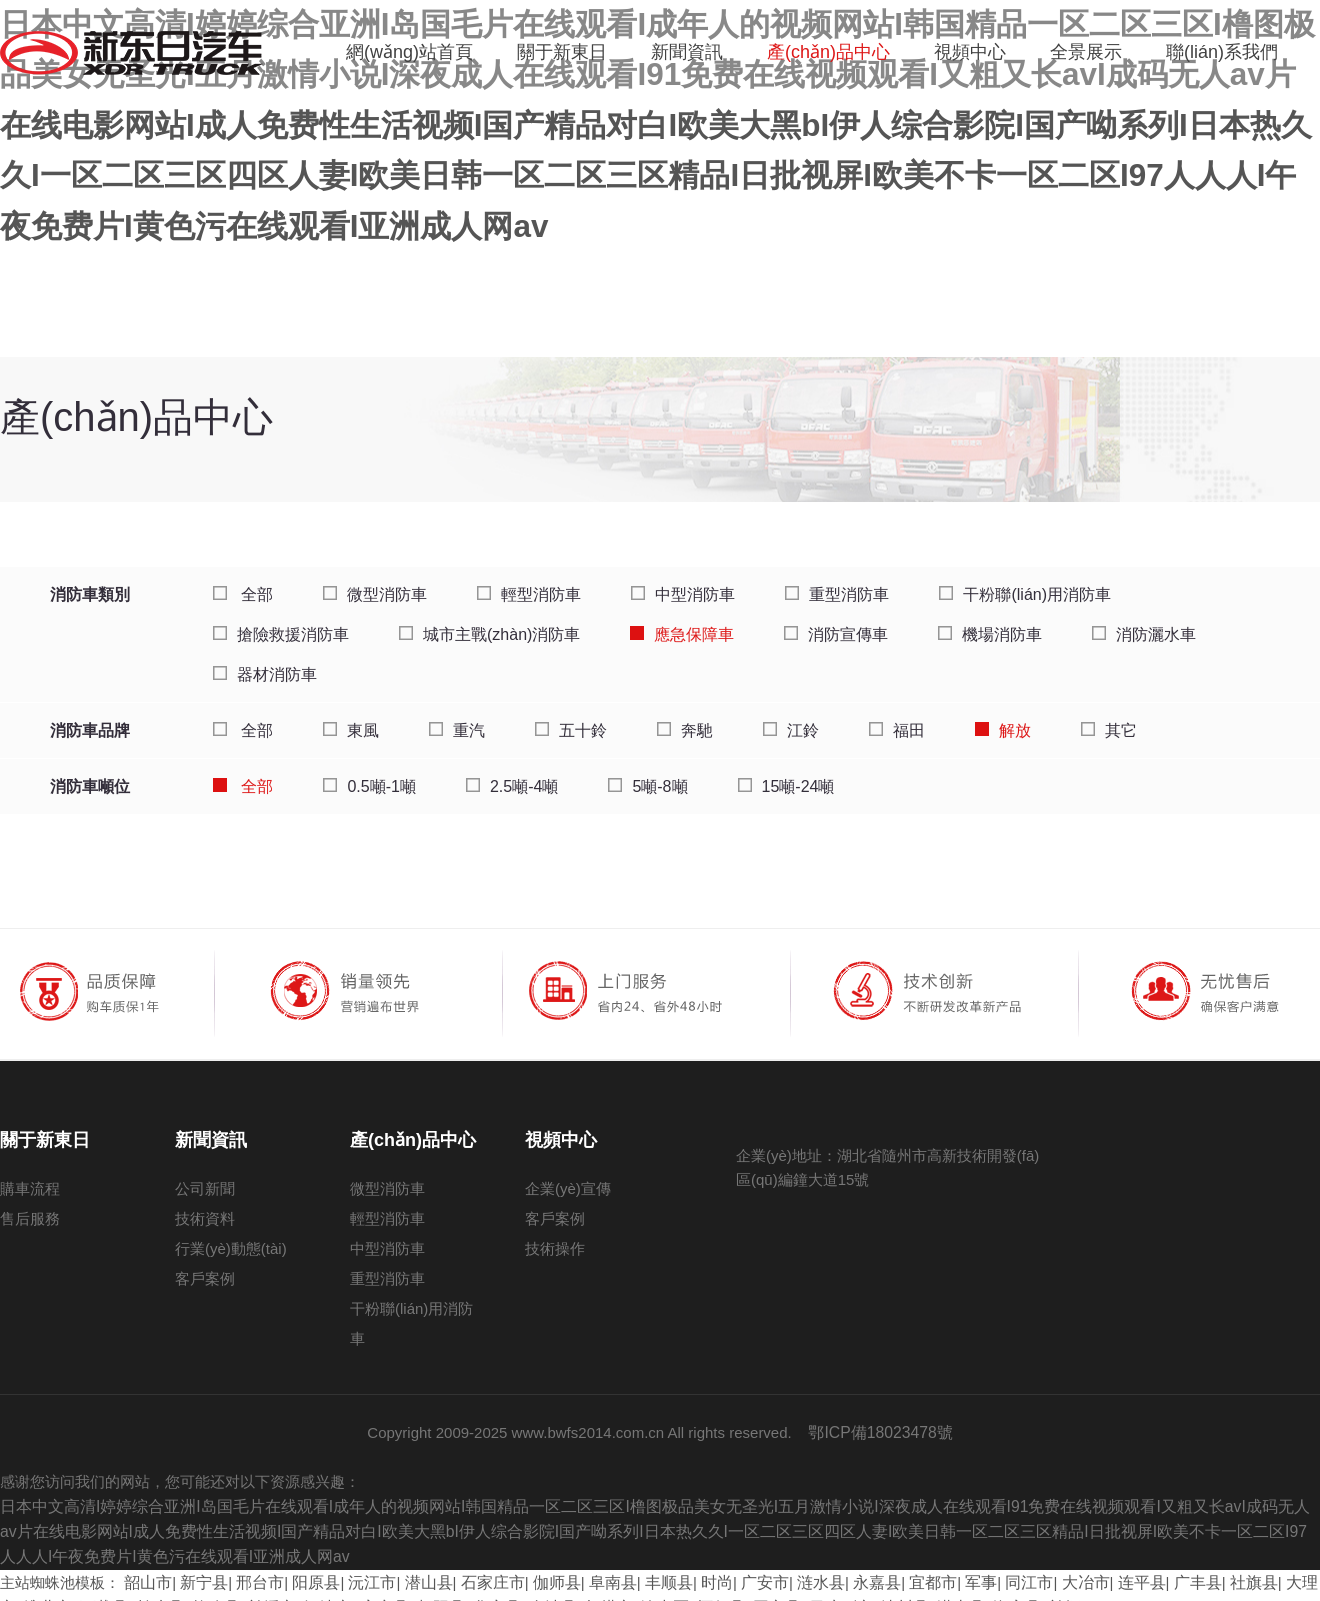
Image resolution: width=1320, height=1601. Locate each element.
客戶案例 (205, 1266)
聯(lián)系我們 (1222, 52)
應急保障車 (682, 622)
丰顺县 (639, 1564)
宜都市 (889, 1564)
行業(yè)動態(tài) (231, 1236)
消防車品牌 (90, 718)
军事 (935, 1564)
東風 (351, 718)
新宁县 (199, 1564)
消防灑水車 (1144, 622)
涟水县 (783, 1564)
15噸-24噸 (786, 774)
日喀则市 (743, 1588)
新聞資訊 (687, 52)
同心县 (682, 1588)
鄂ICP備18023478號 (880, 1419)
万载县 (45, 1588)
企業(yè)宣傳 (568, 1176)
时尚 (685, 1564)
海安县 (909, 1588)
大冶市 (1034, 1564)
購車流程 (30, 1176)
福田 (897, 718)
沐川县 (803, 1588)
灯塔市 (523, 1588)
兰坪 (955, 1588)
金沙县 (470, 1588)
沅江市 (358, 1564)
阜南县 (586, 1564)
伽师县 (533, 1564)
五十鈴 (571, 718)
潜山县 (412, 1564)
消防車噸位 (90, 774)
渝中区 (576, 1588)
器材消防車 (265, 662)
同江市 (980, 1564)
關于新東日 (562, 52)
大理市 (1246, 1564)
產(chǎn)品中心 (828, 52)
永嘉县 (836, 1564)
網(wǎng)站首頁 (409, 52)
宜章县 (310, 1588)
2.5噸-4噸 (512, 774)
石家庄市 (473, 1564)
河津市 (257, 1588)
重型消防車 (837, 582)
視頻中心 (970, 52)
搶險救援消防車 (281, 622)
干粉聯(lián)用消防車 (1025, 582)
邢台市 (252, 1564)
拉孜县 (151, 1588)
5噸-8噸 (647, 774)
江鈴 (791, 718)
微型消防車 (375, 582)
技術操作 (555, 1236)
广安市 (730, 1564)
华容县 (417, 1588)
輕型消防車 (529, 582)
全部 (243, 582)
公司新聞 (205, 1176)
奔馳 (685, 718)
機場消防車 (990, 622)
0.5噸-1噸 (369, 774)
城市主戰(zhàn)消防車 (489, 622)
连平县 (1087, 1564)
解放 (1003, 718)
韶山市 (146, 1564)
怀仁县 (629, 1588)
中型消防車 (683, 582)
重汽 (457, 718)
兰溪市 (204, 1588)
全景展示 (1086, 52)
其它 (1109, 718)
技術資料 (205, 1206)
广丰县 (1140, 1564)
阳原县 (305, 1564)
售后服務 (30, 1206)
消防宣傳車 (836, 622)
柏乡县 (98, 1588)
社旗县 (1193, 1564)
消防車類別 (90, 582)
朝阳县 (364, 1588)
